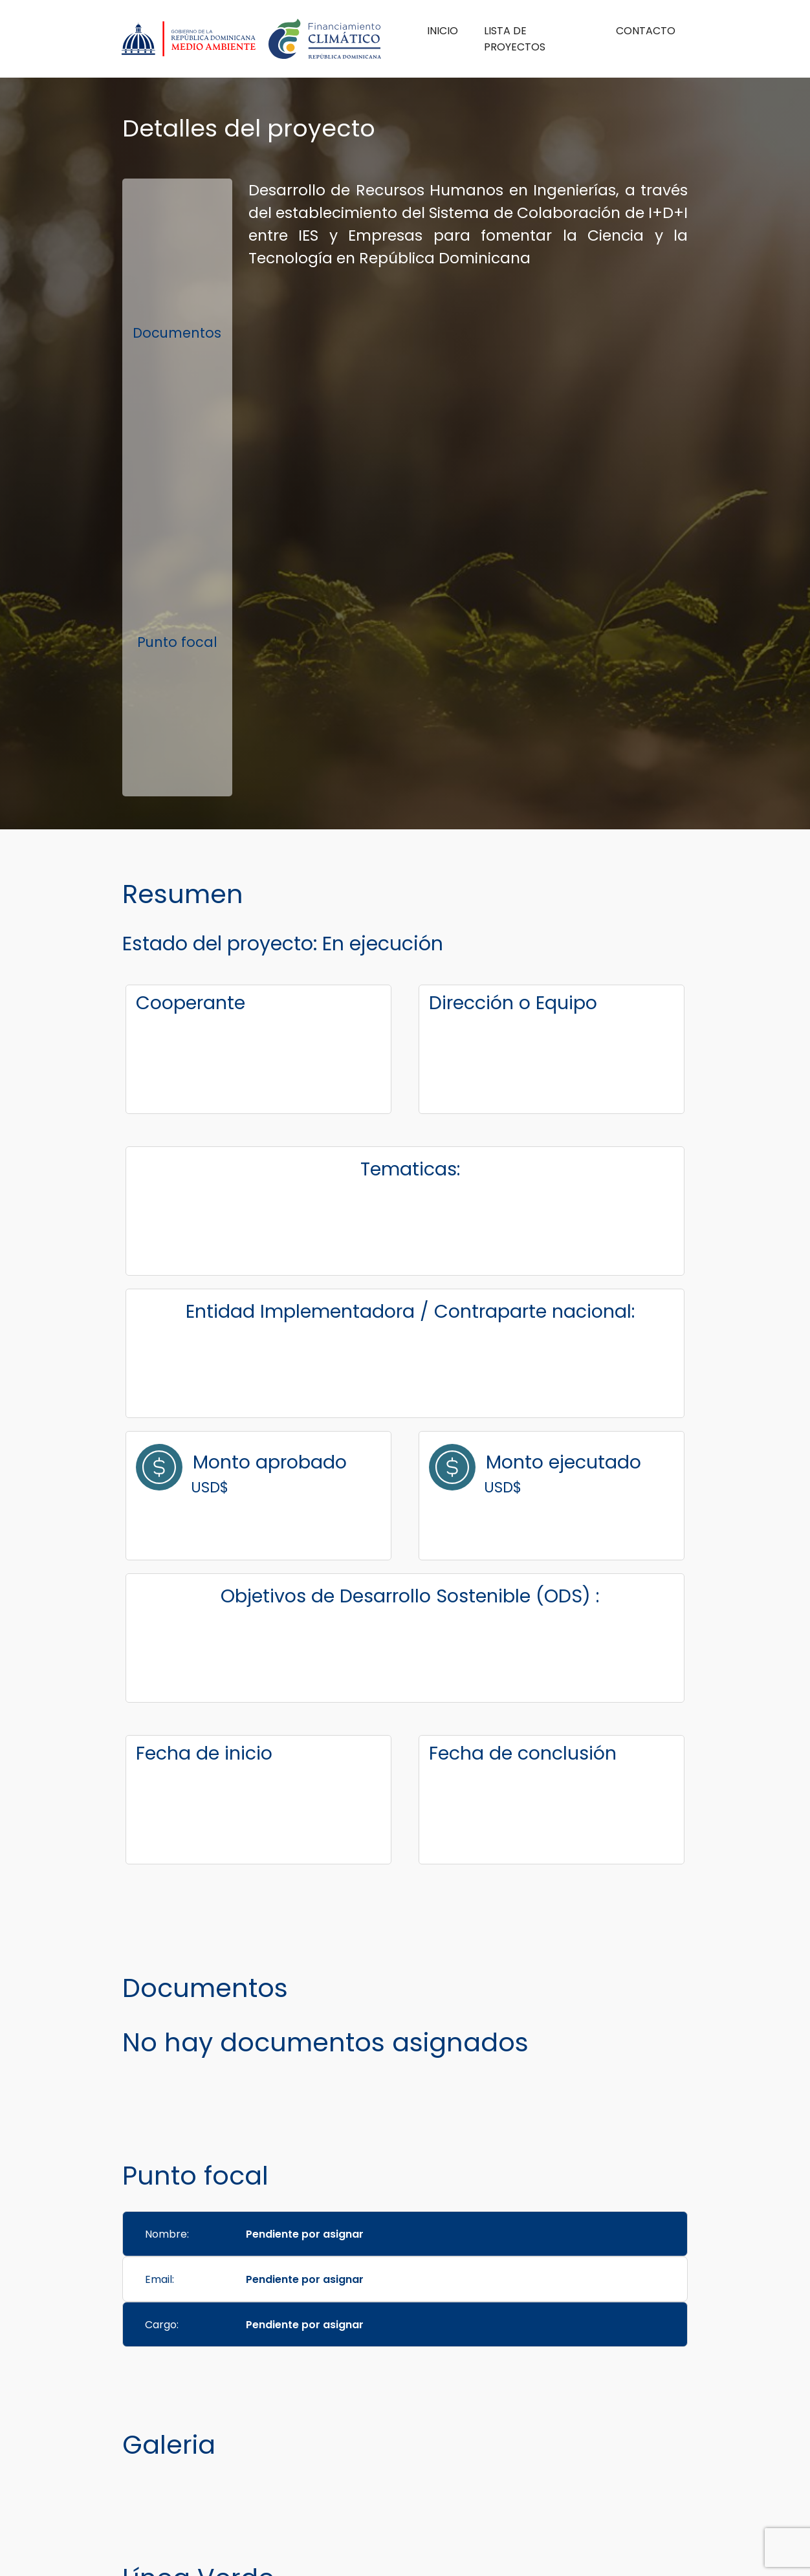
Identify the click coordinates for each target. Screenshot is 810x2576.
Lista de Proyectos (514, 38)
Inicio (442, 30)
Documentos (177, 332)
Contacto (645, 30)
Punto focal (177, 642)
